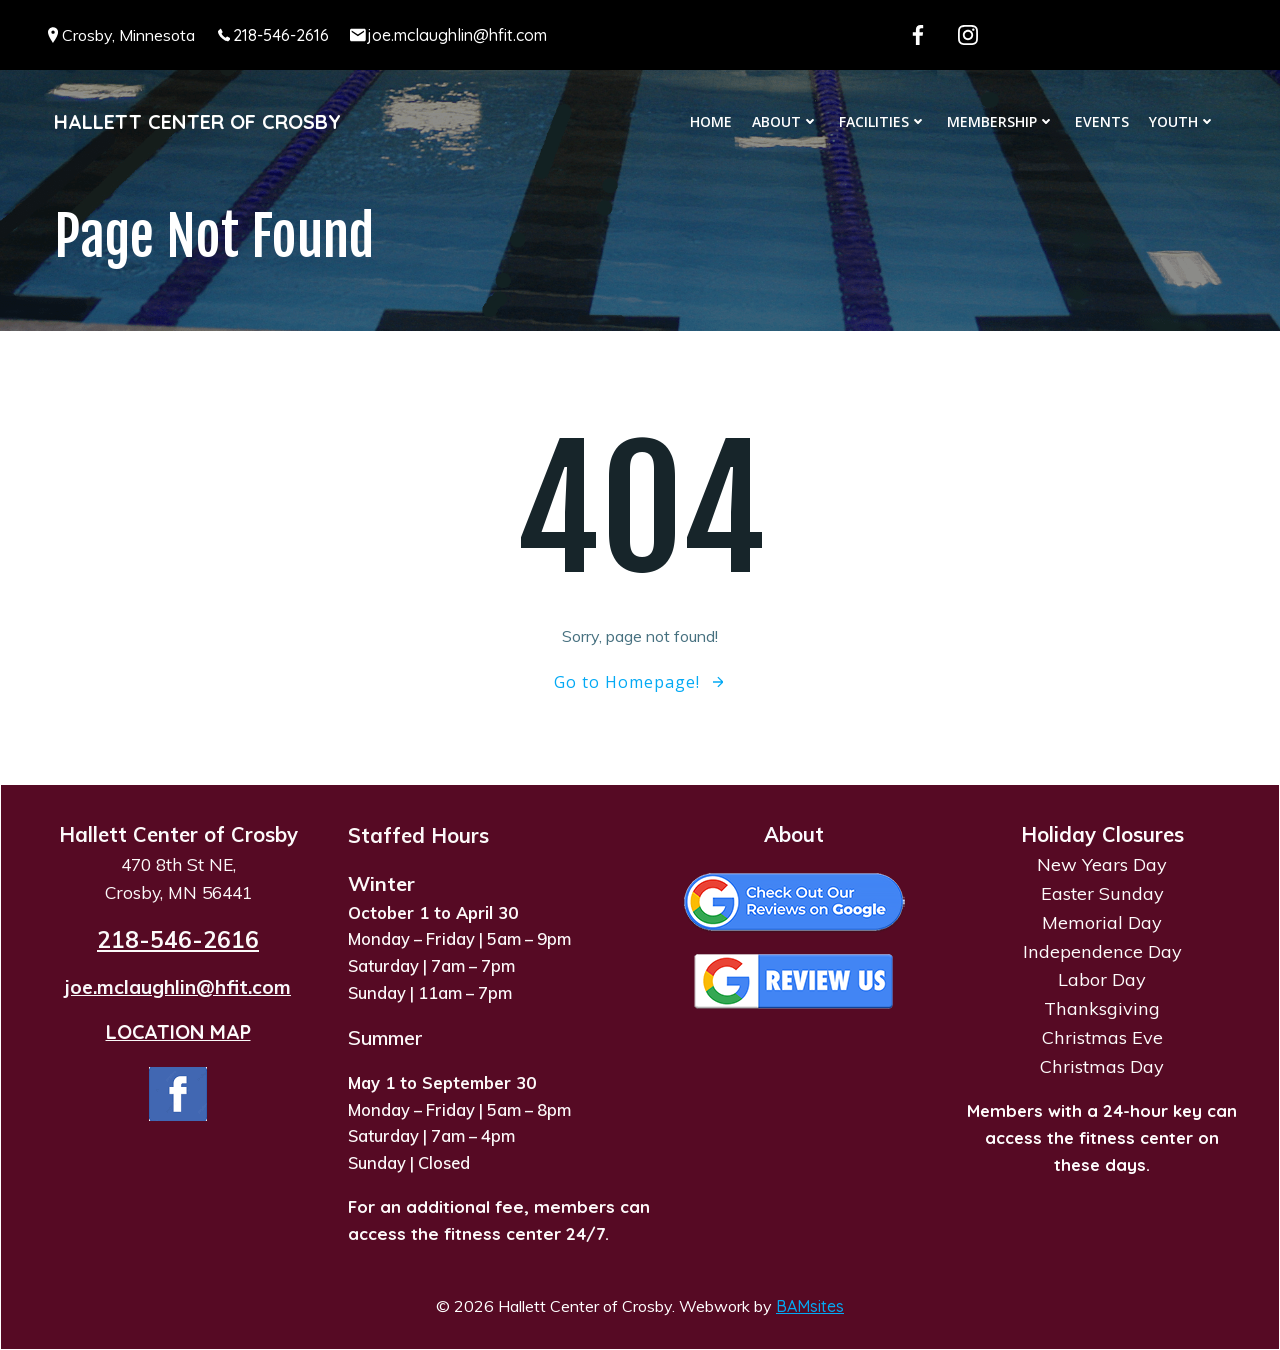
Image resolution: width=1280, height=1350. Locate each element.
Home (711, 121)
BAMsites (810, 1306)
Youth (1182, 121)
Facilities (883, 121)
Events (1102, 121)
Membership (1001, 121)
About (785, 121)
